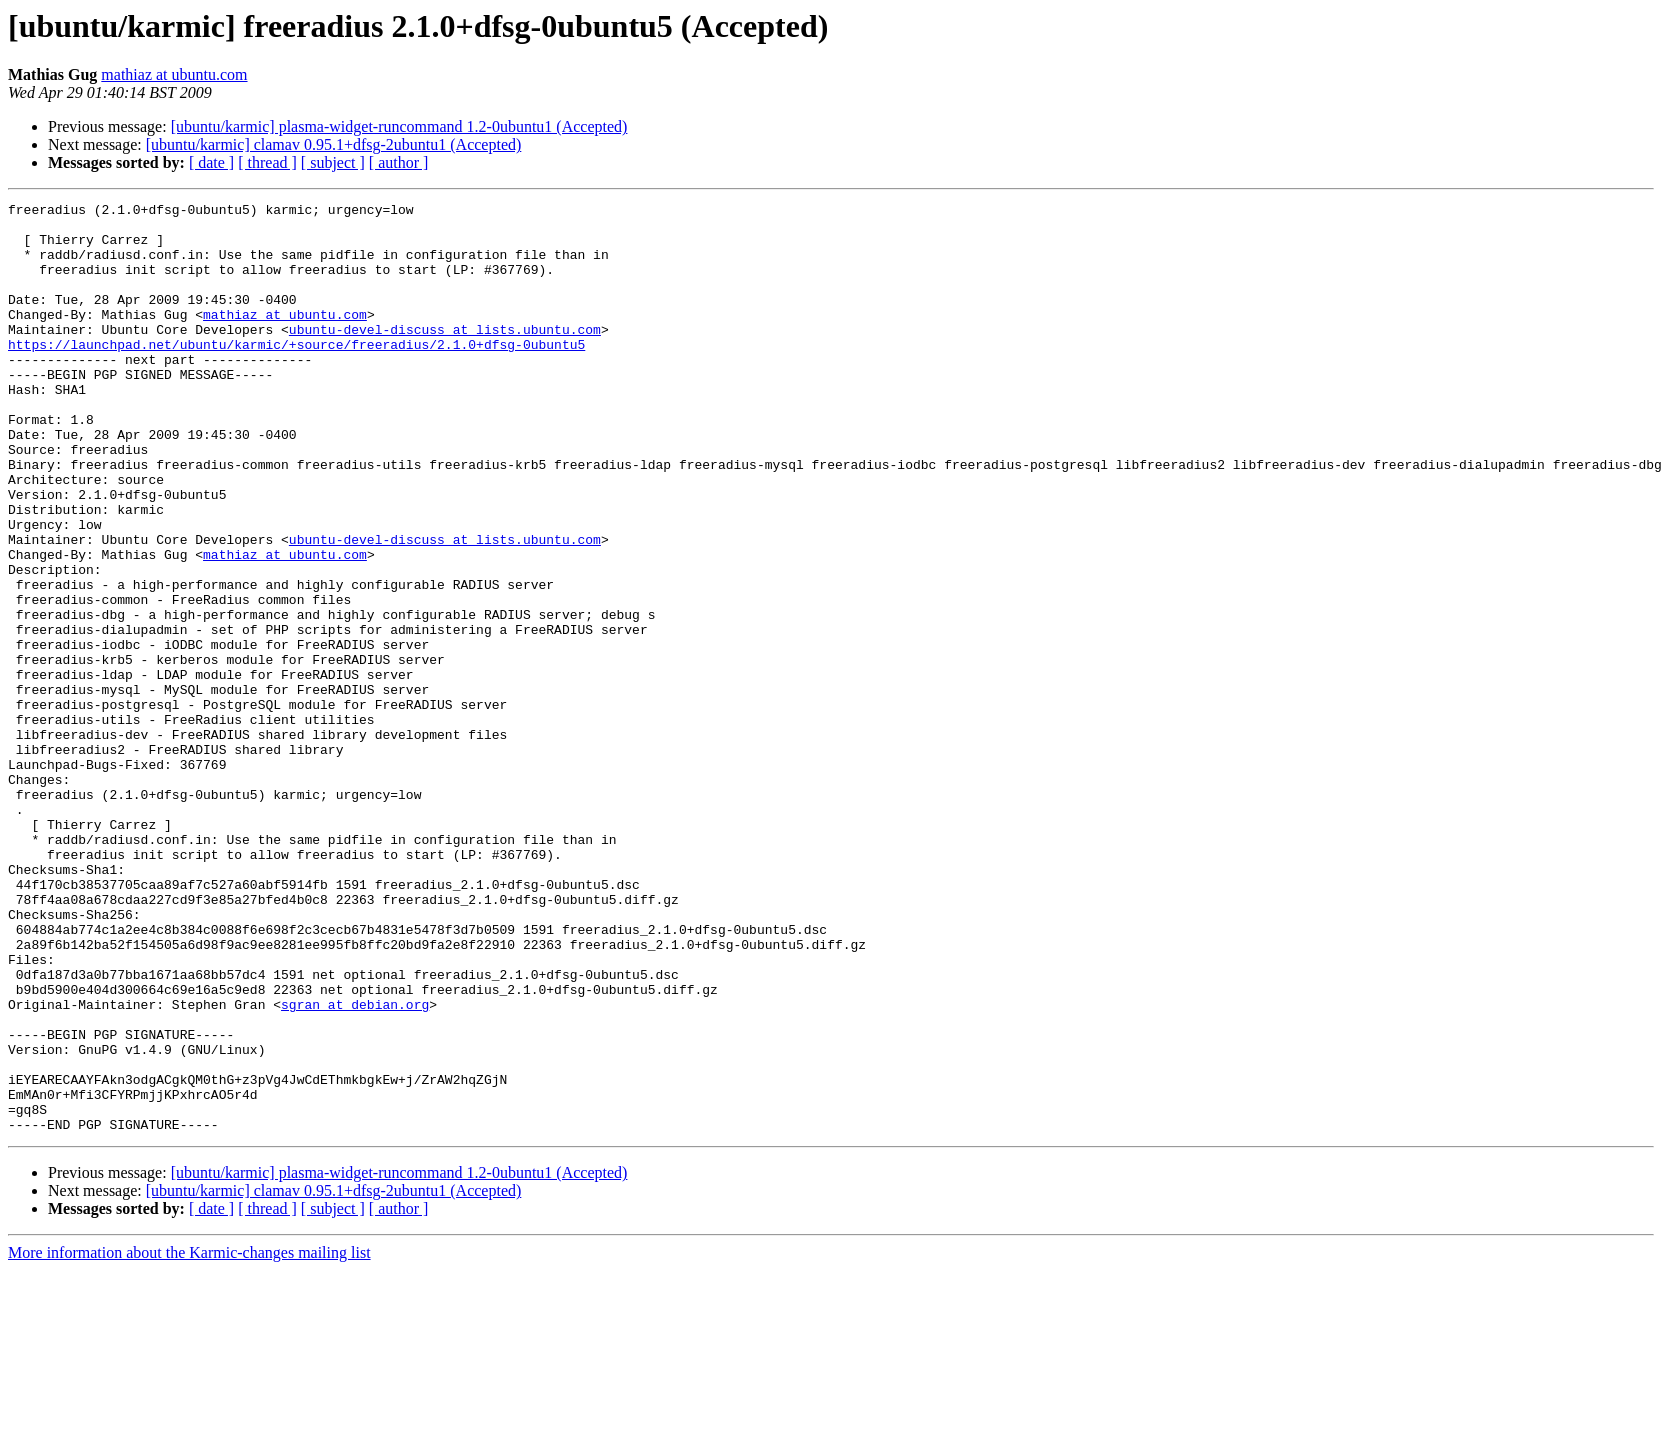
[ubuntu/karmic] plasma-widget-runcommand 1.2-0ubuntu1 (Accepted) (399, 126)
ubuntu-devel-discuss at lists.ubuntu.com (445, 356)
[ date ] (211, 162)
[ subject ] (333, 162)
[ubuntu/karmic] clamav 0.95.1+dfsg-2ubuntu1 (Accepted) (334, 144)
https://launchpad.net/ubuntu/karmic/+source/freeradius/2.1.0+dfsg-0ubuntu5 (296, 374)
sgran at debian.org (355, 1166)
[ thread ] (267, 162)
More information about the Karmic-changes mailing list (189, 1438)
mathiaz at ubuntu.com (174, 74)
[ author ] (399, 162)
